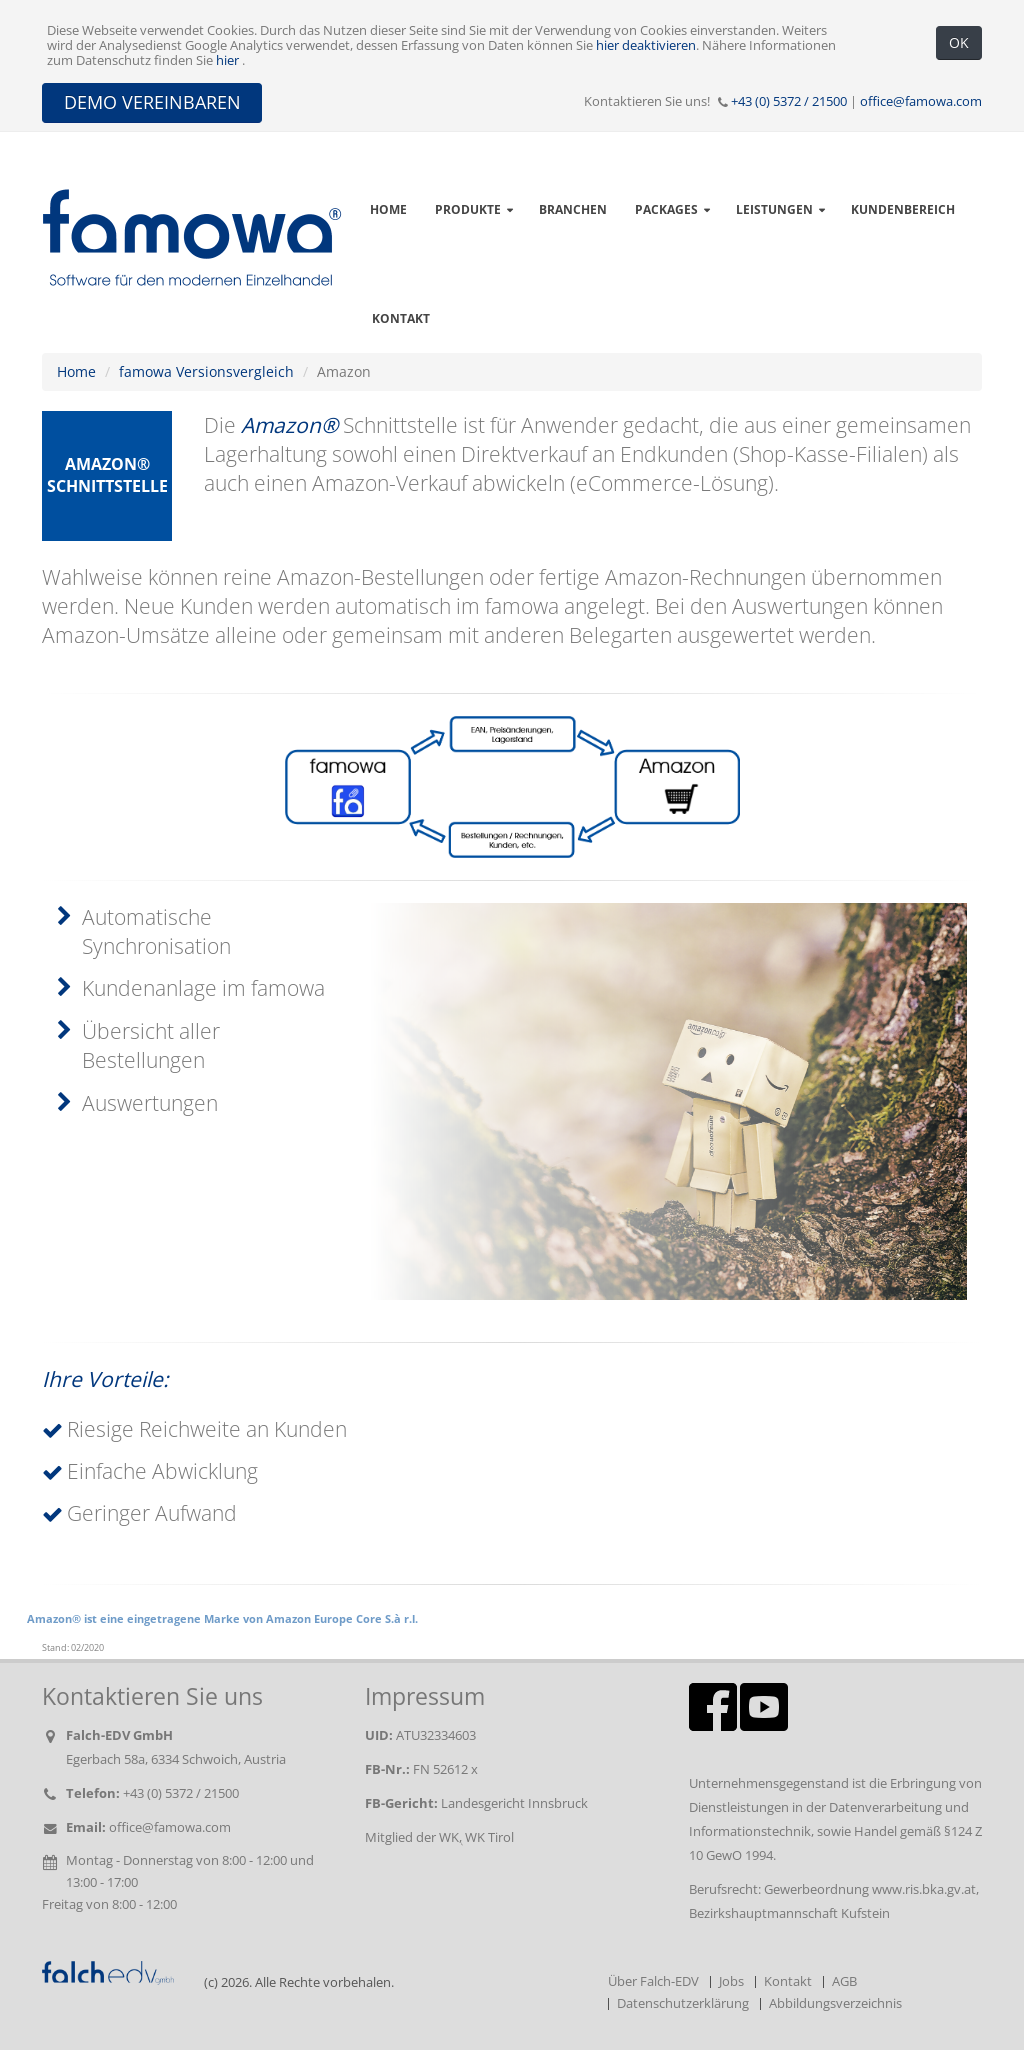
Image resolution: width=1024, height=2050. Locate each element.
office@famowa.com (921, 101)
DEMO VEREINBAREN (152, 102)
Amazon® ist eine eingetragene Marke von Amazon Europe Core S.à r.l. (222, 1618)
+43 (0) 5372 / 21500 (789, 101)
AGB (844, 1981)
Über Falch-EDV (653, 1981)
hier (229, 60)
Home (76, 371)
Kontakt (401, 318)
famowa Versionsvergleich (206, 371)
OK (959, 42)
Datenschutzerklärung (683, 2003)
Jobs (731, 1981)
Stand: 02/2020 (73, 1648)
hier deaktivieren (646, 45)
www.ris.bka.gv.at (924, 1889)
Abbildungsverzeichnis (835, 2003)
